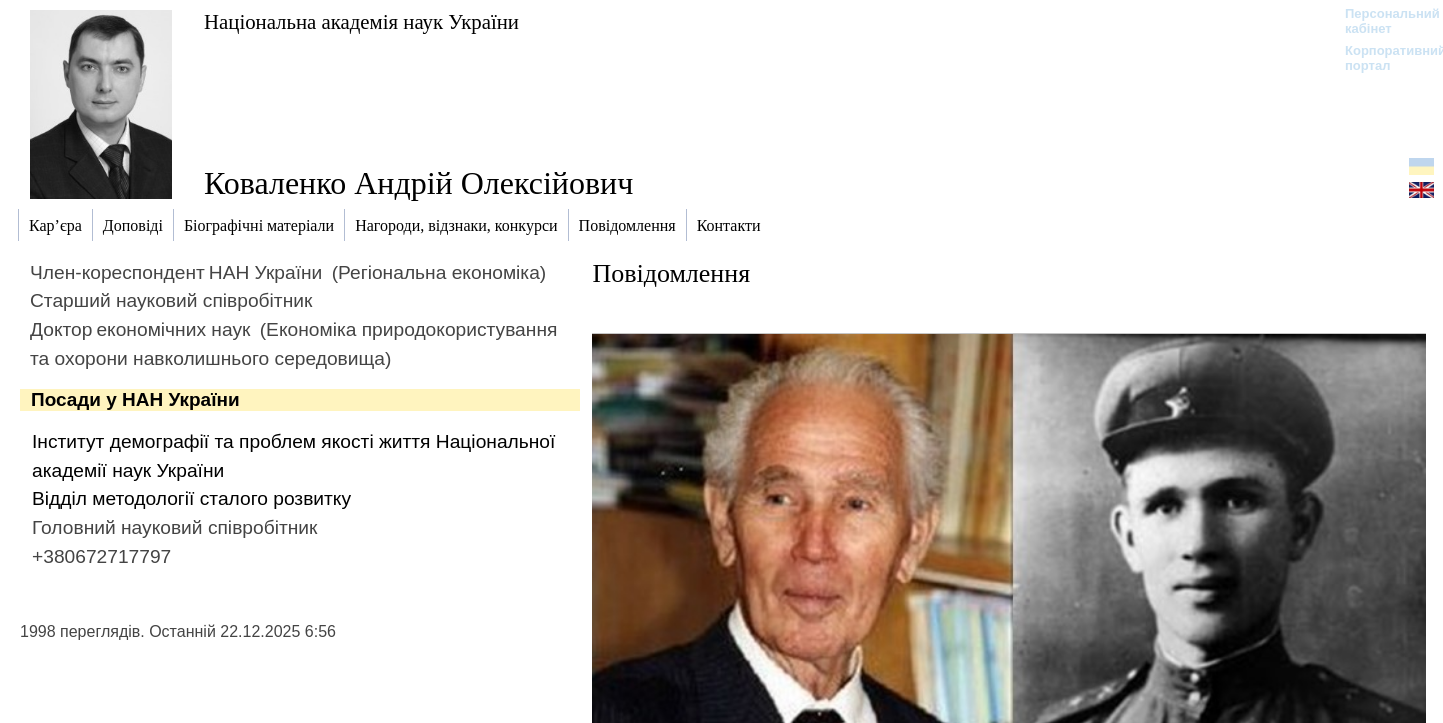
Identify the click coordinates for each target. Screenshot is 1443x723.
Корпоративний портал (1382, 58)
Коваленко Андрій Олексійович (418, 183)
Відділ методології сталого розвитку (191, 498)
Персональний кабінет (1382, 21)
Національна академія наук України (361, 21)
